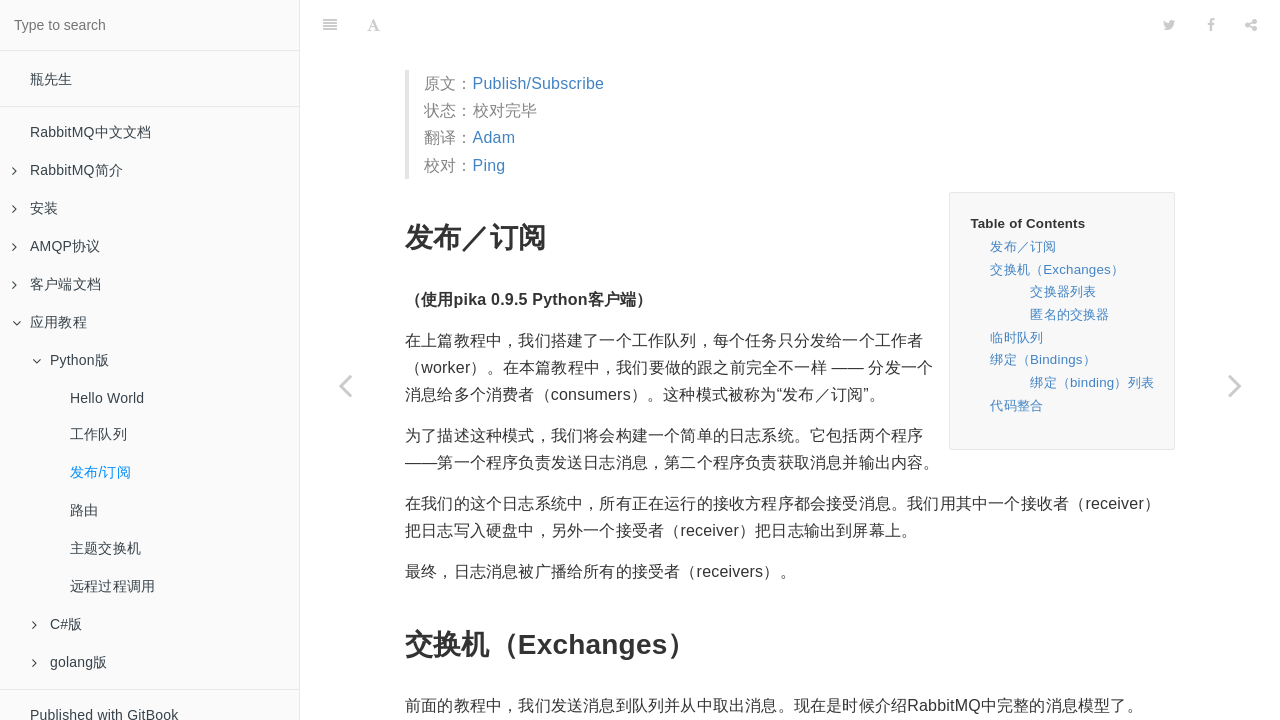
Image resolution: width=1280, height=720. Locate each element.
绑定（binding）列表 (1092, 382)
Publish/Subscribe (538, 83)
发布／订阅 (1023, 246)
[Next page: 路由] (1235, 385)
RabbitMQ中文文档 (90, 132)
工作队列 (98, 434)
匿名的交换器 (1069, 314)
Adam (494, 137)
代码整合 (1016, 405)
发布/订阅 (100, 472)
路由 (84, 510)
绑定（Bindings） (1043, 359)
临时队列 (1016, 337)
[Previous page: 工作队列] (345, 385)
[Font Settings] (373, 25)
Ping (489, 165)
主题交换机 (105, 548)
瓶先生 (51, 79)
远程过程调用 (112, 586)
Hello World (107, 398)
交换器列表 (1063, 291)
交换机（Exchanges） (1057, 269)
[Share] (1251, 25)
